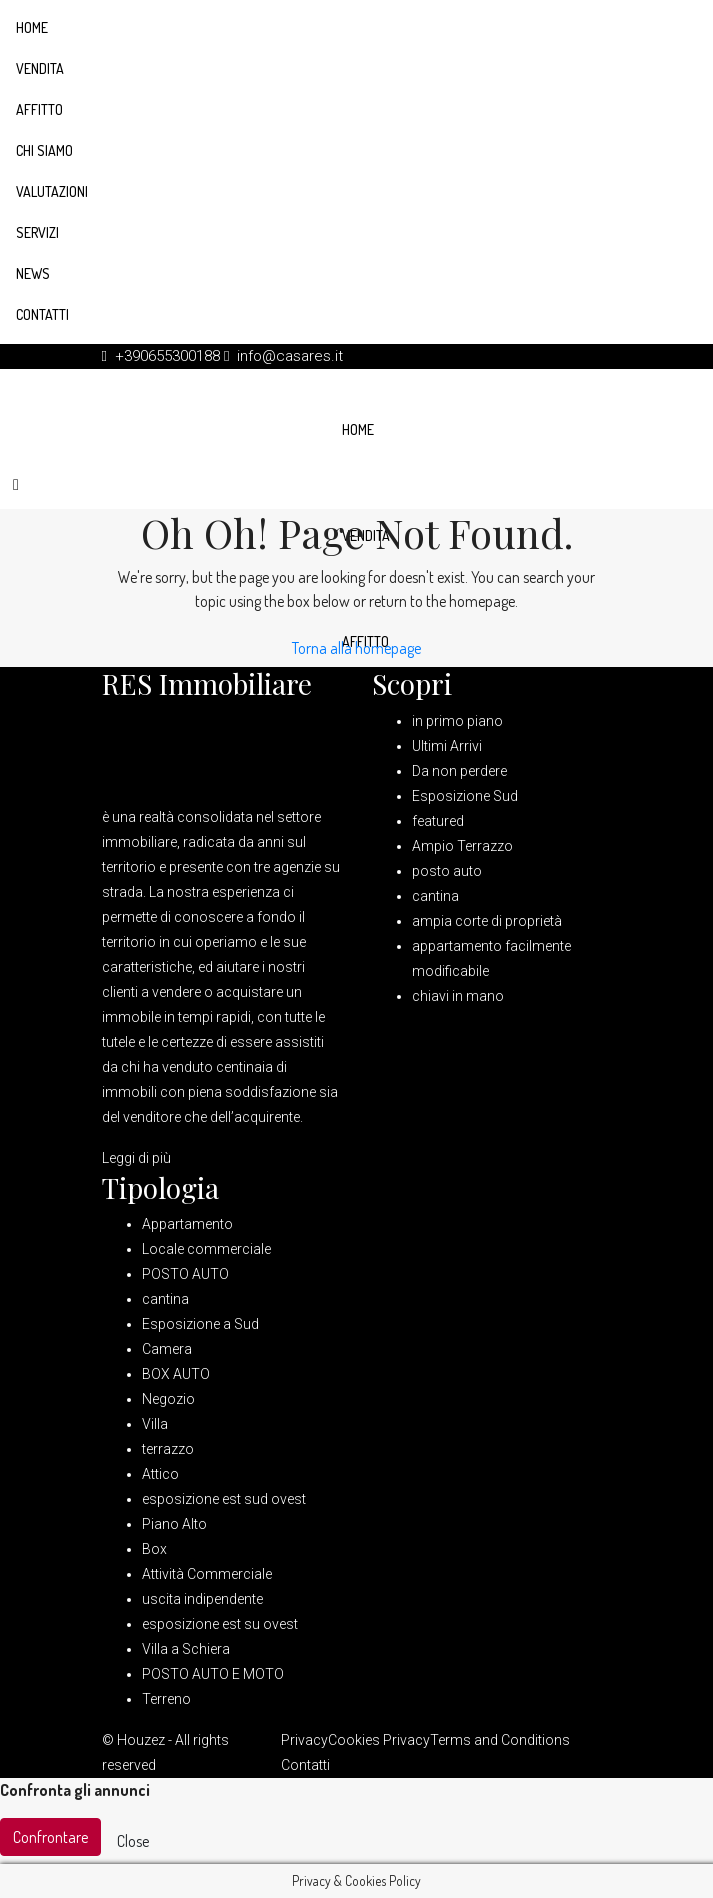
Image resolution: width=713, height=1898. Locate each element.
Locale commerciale (206, 1249)
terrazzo (168, 1449)
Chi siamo (44, 150)
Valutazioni (52, 191)
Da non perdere (459, 771)
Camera (167, 1349)
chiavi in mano (458, 996)
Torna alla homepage (356, 648)
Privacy (304, 1740)
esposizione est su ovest (220, 1624)
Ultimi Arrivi (447, 746)
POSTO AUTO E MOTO (213, 1674)
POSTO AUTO (185, 1274)
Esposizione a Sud (200, 1324)
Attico (160, 1474)
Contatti (42, 314)
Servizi (37, 232)
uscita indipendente (202, 1599)
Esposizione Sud (465, 796)
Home (32, 27)
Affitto (39, 109)
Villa (155, 1424)
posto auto (447, 871)
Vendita (40, 68)
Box (154, 1549)
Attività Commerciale (207, 1574)
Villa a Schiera (186, 1649)
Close (133, 1841)
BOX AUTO (176, 1374)
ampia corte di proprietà (487, 921)
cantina (435, 896)
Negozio (168, 1399)
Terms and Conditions (500, 1740)
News (33, 273)
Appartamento (187, 1224)
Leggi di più (136, 1158)
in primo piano (457, 721)
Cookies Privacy (379, 1740)
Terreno (166, 1699)
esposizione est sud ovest (224, 1499)
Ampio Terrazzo (462, 846)
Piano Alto (174, 1524)
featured (438, 821)
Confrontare (50, 1837)
